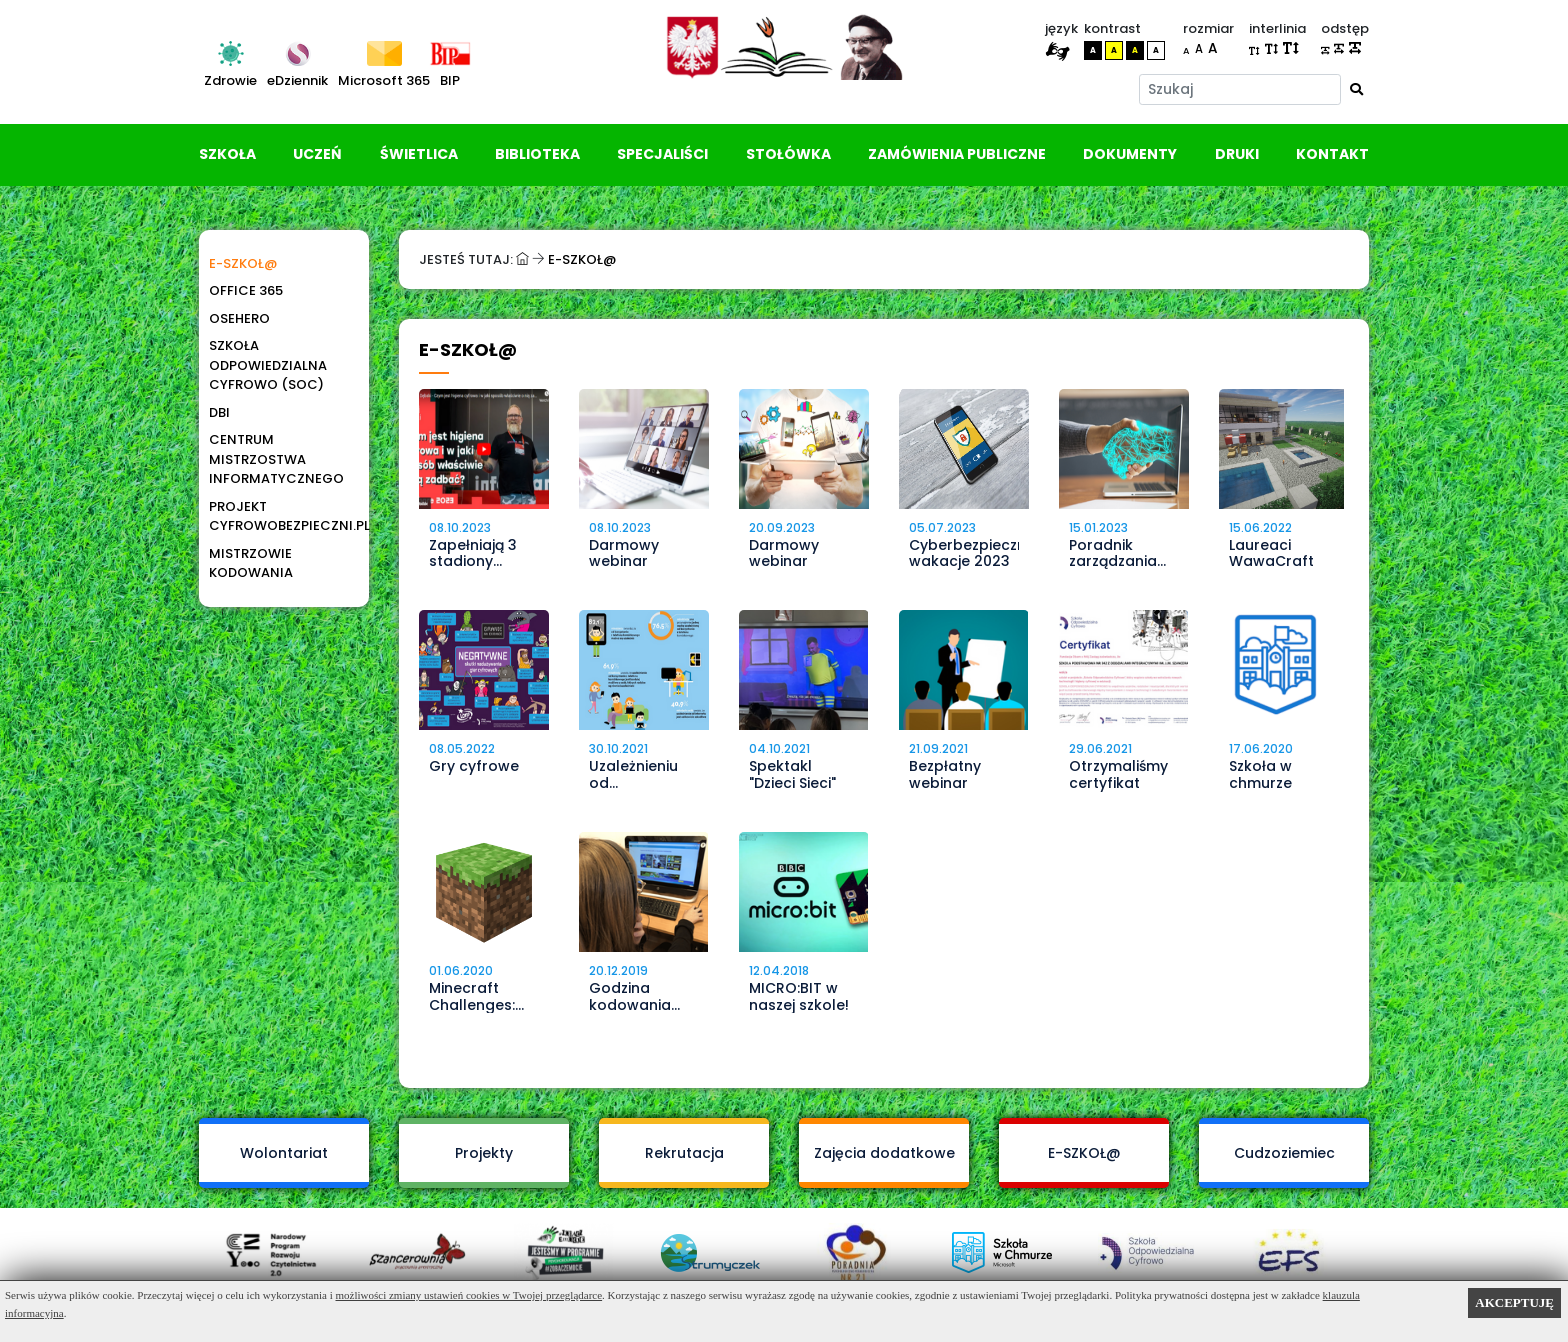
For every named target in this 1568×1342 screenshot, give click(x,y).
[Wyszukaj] (1356, 89)
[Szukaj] (1240, 89)
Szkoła (227, 154)
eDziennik (297, 80)
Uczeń (317, 154)
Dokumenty (1130, 154)
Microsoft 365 (384, 80)
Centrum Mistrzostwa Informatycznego (276, 459)
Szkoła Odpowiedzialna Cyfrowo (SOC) (268, 365)
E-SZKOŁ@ (243, 263)
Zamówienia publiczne (957, 154)
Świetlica (419, 154)
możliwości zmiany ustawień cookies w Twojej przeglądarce (469, 1295)
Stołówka (788, 154)
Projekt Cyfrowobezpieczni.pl (279, 516)
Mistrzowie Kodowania (251, 563)
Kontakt (1332, 154)
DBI (219, 412)
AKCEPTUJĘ (1514, 1302)
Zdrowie (230, 80)
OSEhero (239, 318)
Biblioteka (537, 154)
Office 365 (246, 290)
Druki (1237, 154)
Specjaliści (662, 154)
